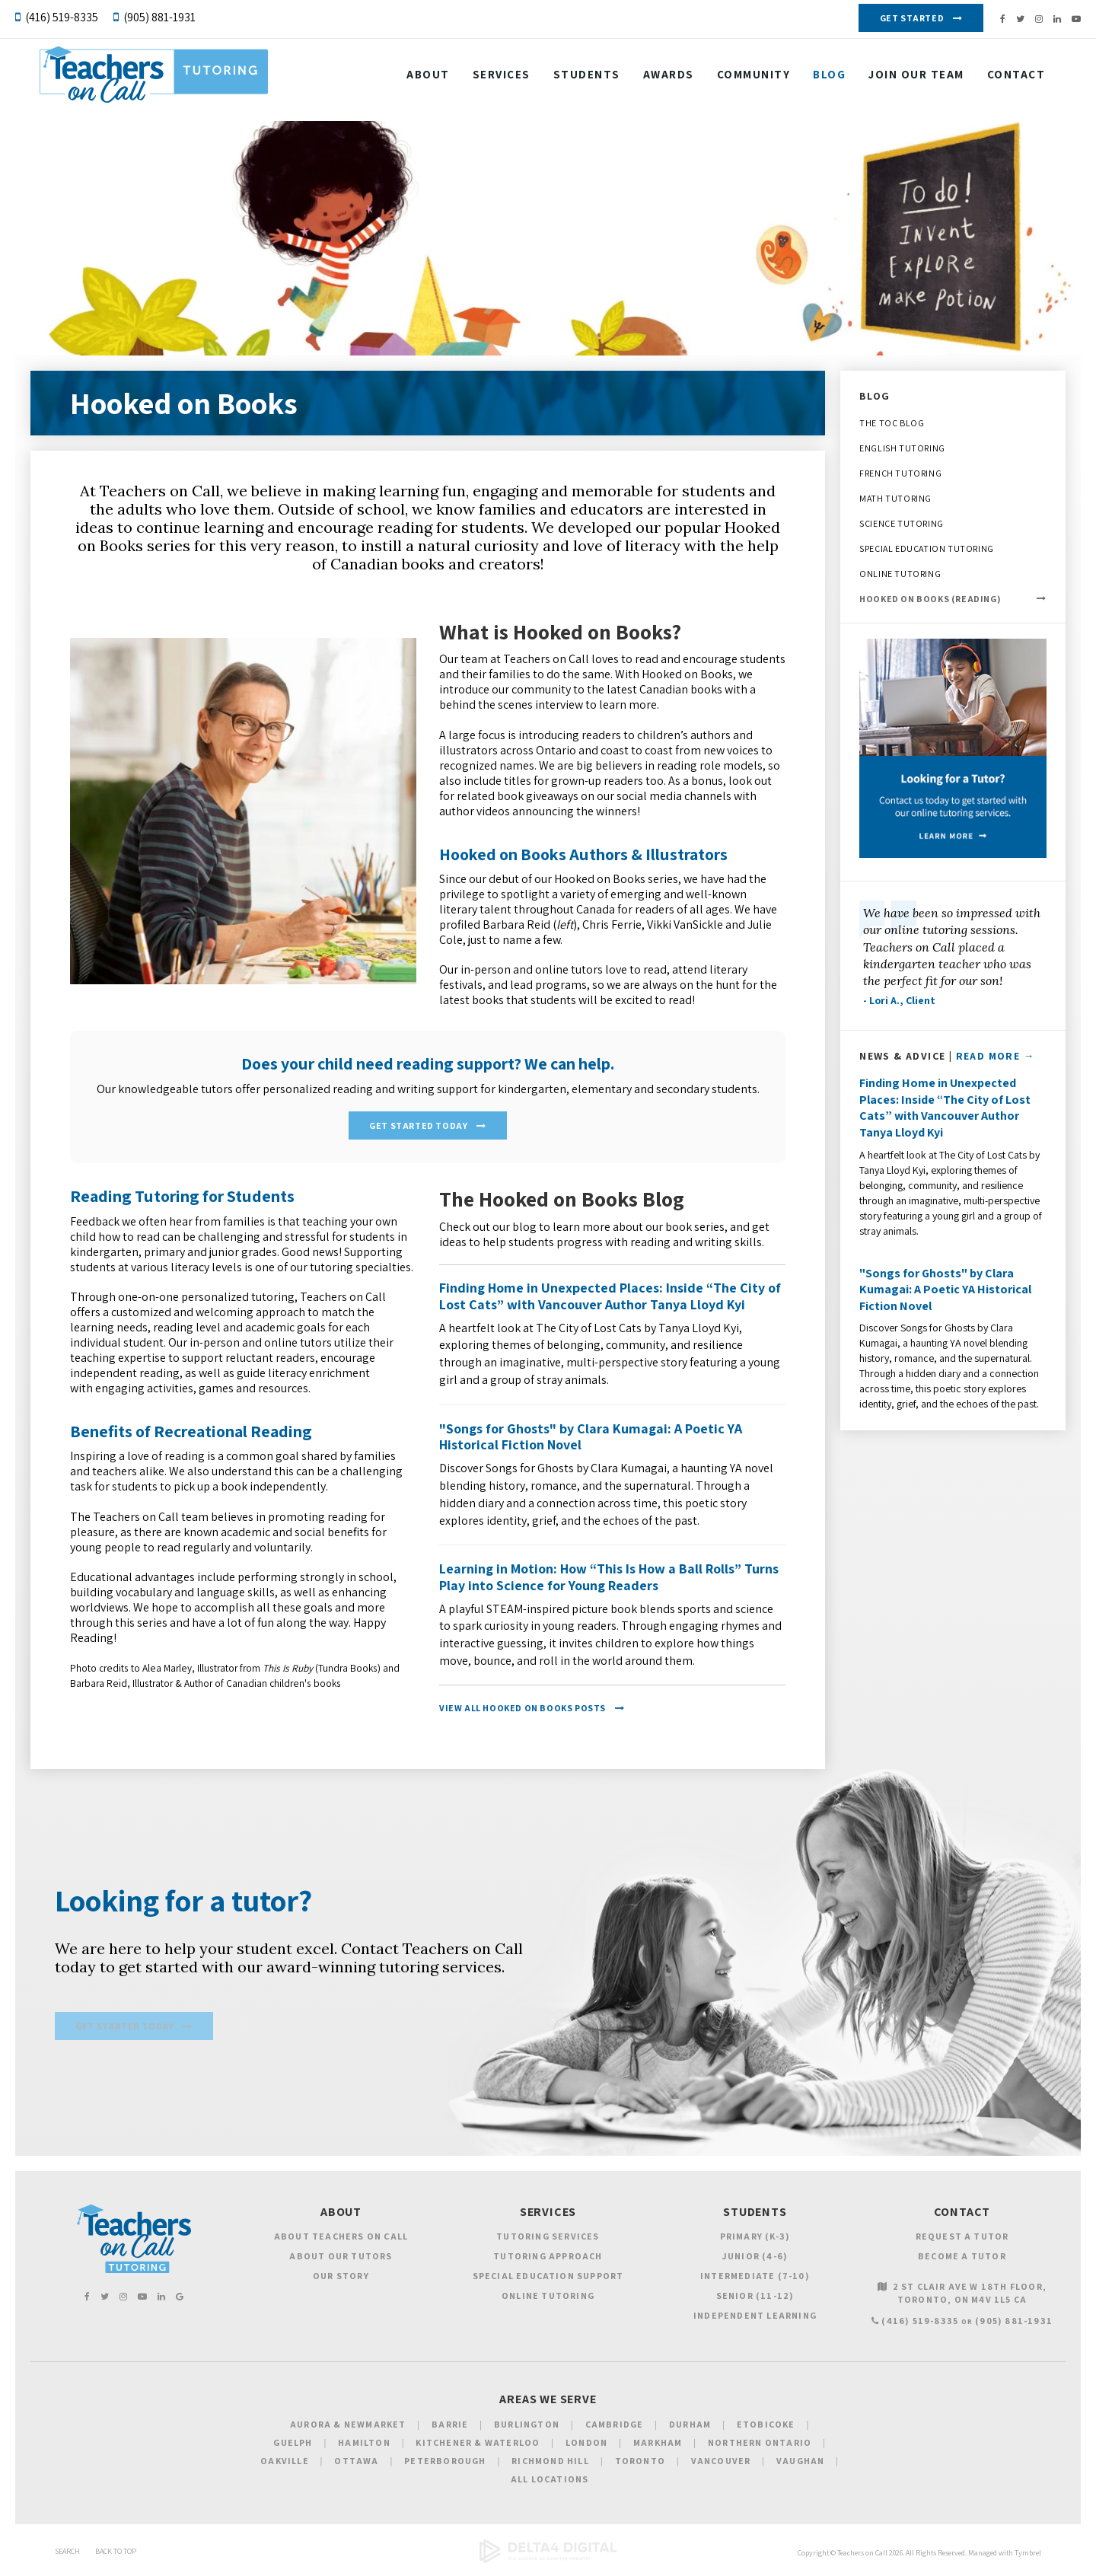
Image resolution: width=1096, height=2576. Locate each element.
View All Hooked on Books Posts (522, 1707)
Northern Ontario (759, 2444)
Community (742, 78)
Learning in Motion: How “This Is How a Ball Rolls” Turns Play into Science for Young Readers (609, 1576)
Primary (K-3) (755, 2237)
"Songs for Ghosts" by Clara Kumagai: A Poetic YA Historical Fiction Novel (590, 1435)
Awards (656, 78)
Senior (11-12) (755, 2297)
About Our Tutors (340, 2257)
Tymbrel (1028, 2554)
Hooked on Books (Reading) (930, 598)
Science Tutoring (901, 523)
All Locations (550, 2480)
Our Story (341, 2277)
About (416, 78)
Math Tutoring (895, 498)
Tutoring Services (547, 2237)
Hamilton (364, 2444)
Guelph (292, 2444)
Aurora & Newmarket (348, 2425)
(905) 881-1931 (159, 17)
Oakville (284, 2462)
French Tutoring (900, 473)
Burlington (526, 2425)
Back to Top (115, 2553)
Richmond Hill (550, 2462)
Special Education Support (548, 2277)
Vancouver (721, 2462)
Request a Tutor (962, 2237)
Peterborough (445, 2462)
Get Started (912, 18)
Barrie (450, 2425)
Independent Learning (755, 2317)
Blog (817, 78)
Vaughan (800, 2462)
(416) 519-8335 (61, 17)
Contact (1004, 78)
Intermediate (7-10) (755, 2277)
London (586, 2444)
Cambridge (614, 2425)
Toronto (640, 2462)
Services (489, 78)
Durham (690, 2425)
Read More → (995, 1056)
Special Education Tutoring (926, 548)
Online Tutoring (900, 573)
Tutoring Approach (547, 2257)
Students (574, 78)
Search (67, 2553)
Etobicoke (766, 2425)
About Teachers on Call (341, 2237)
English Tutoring (902, 448)
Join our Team (904, 78)
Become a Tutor (962, 2257)
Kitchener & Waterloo (478, 2444)
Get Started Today (418, 1125)
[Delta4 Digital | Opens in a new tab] (548, 2562)
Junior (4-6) (755, 2257)
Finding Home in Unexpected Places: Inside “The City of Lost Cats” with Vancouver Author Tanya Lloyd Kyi (610, 1295)
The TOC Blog (891, 423)
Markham (657, 2444)
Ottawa (356, 2462)
